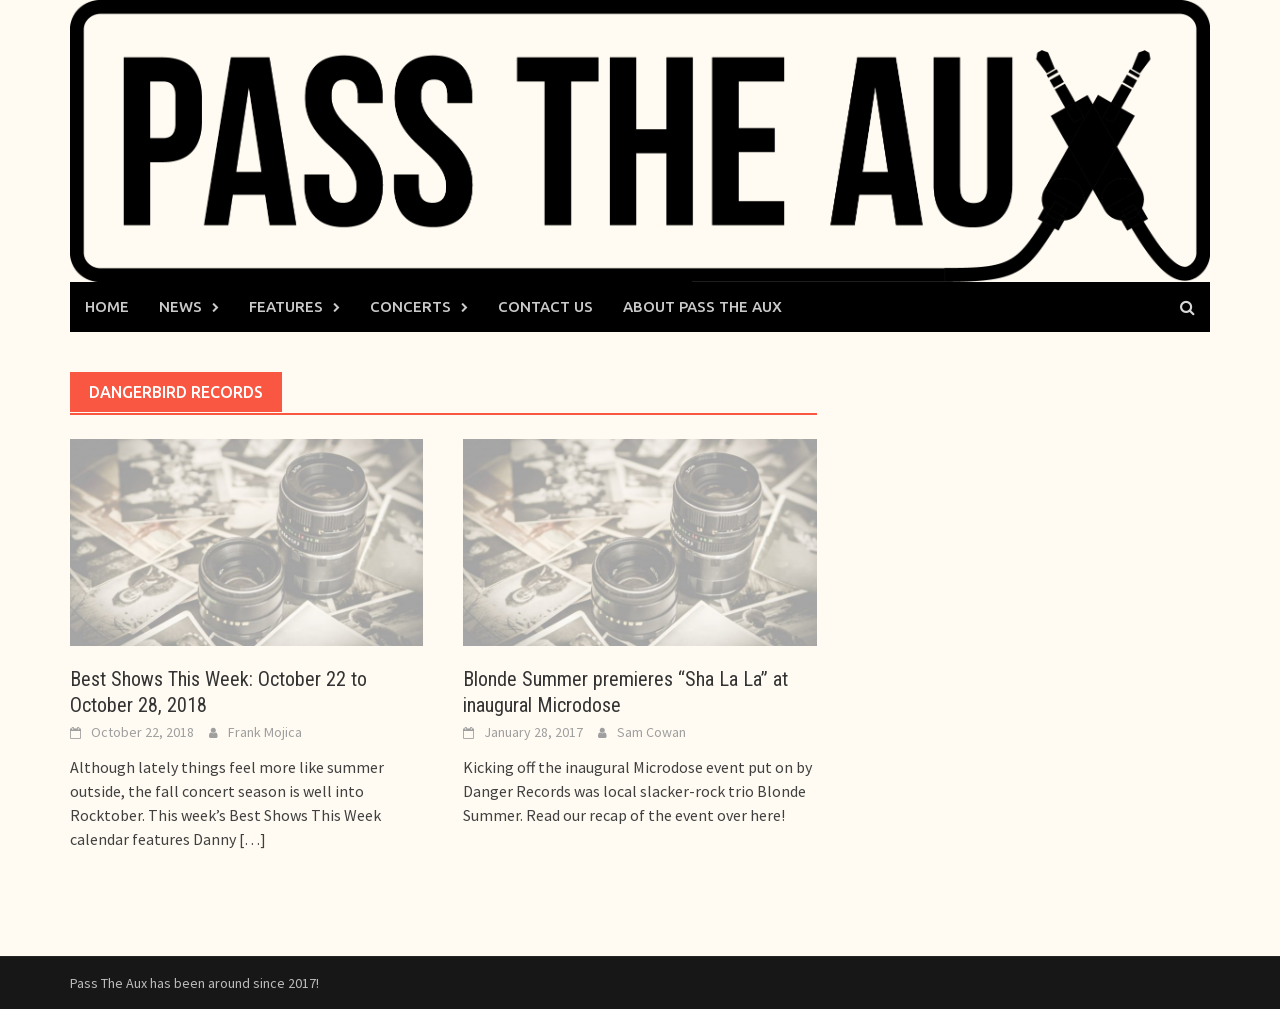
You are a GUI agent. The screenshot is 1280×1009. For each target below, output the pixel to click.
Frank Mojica (265, 732)
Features (286, 306)
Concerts (410, 306)
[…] (251, 839)
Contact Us (545, 306)
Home (107, 306)
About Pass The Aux (702, 306)
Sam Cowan (651, 732)
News (180, 306)
